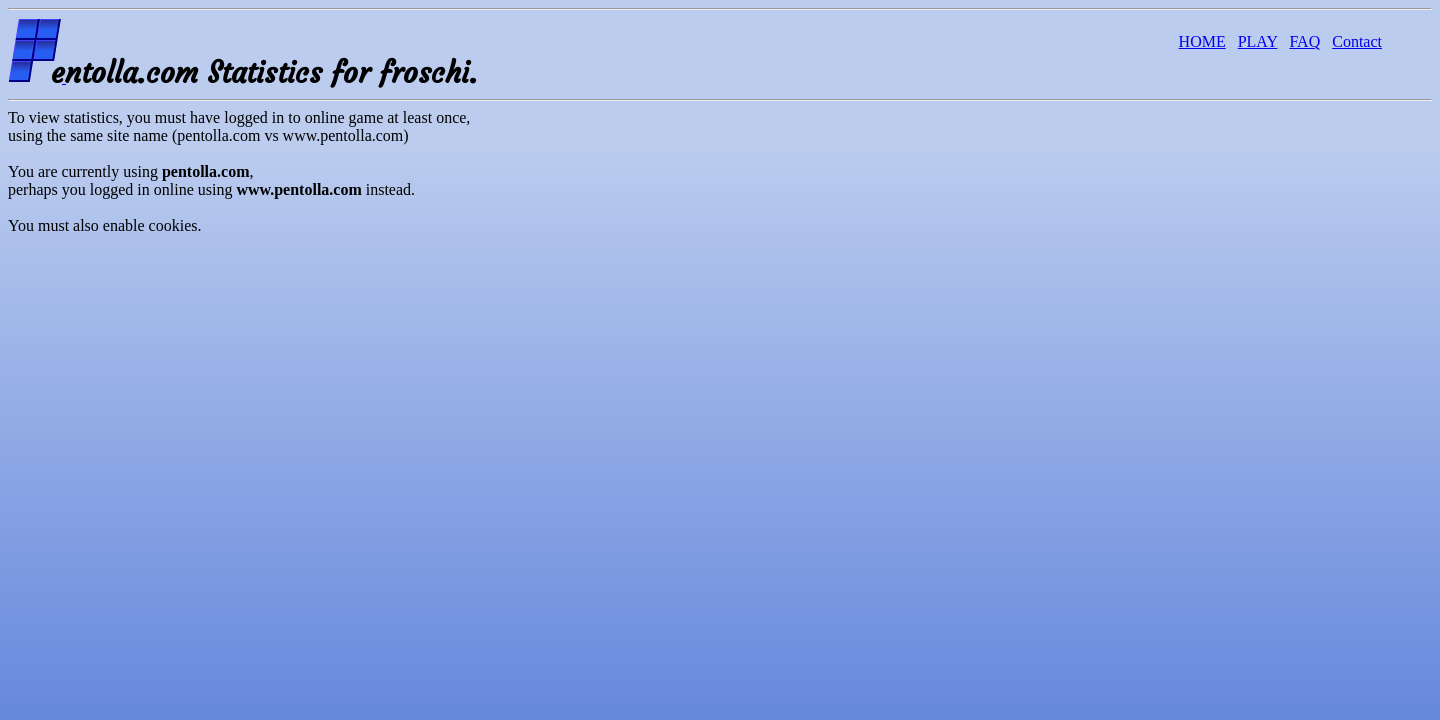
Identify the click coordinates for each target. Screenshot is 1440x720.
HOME (1202, 41)
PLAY (1258, 41)
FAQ (1304, 41)
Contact (1357, 41)
